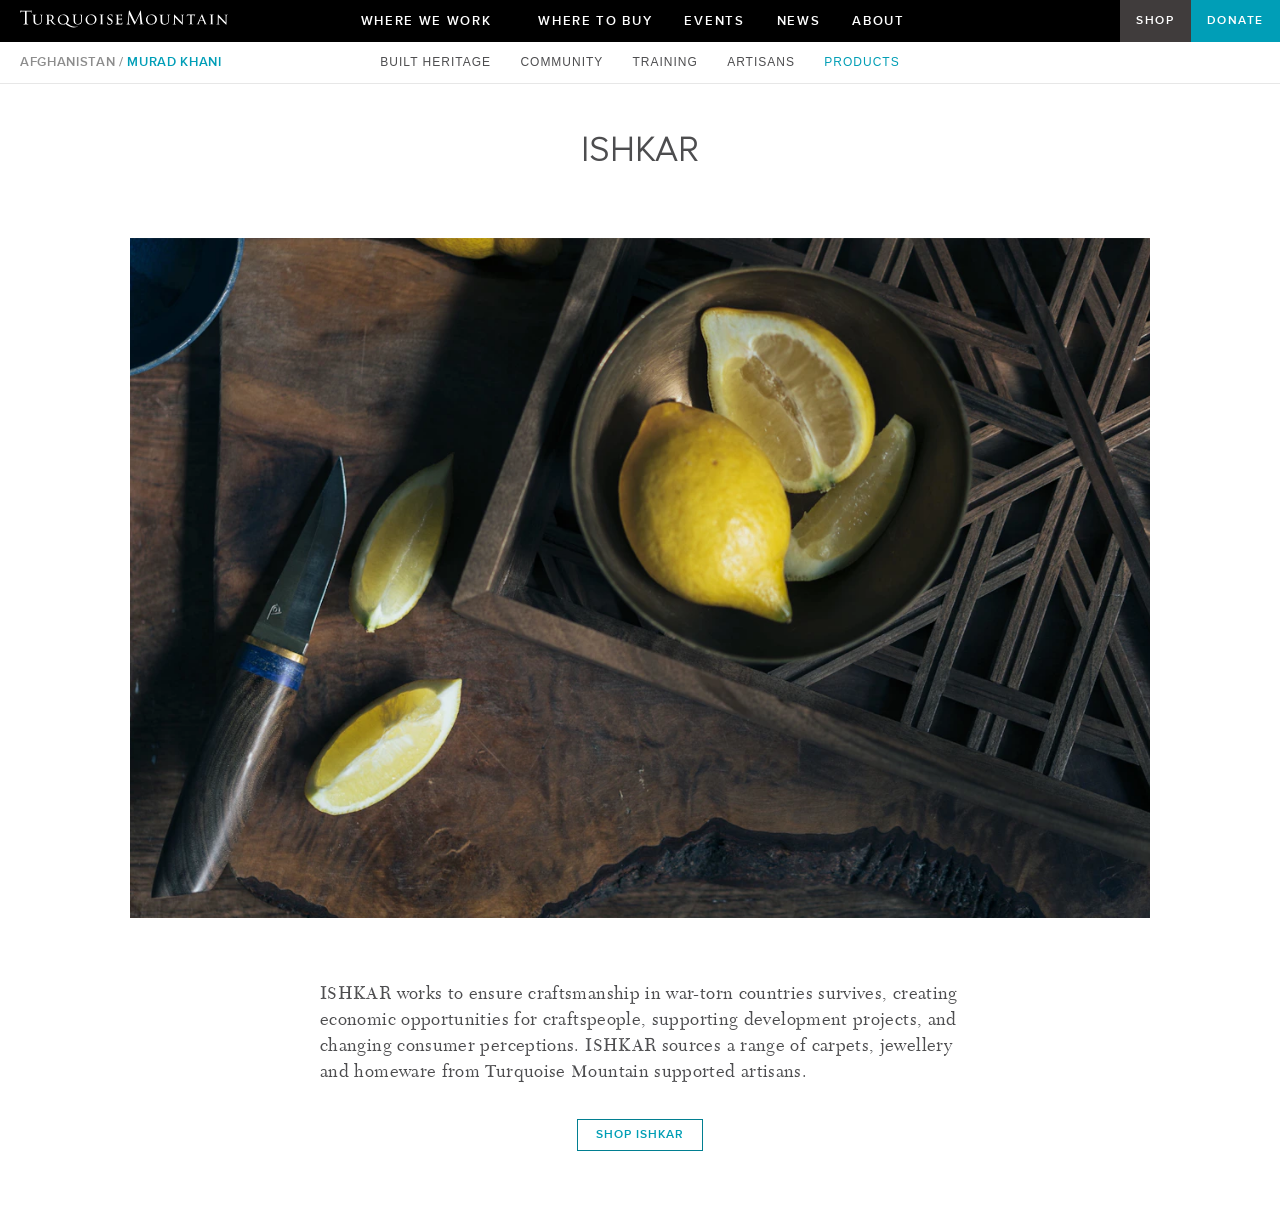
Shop (1155, 20)
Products (861, 62)
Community (563, 62)
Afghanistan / (71, 62)
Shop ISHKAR (640, 1134)
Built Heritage (437, 62)
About (885, 25)
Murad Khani (174, 62)
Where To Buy (595, 20)
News (799, 20)
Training (667, 62)
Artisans (763, 62)
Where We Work (434, 25)
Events (714, 20)
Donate (1235, 20)
